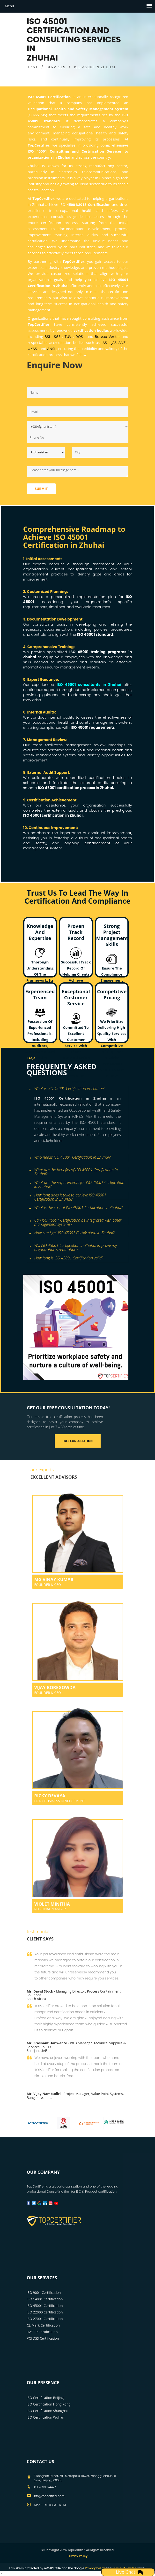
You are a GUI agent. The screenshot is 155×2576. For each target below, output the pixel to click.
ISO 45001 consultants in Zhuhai (89, 684)
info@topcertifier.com (49, 2496)
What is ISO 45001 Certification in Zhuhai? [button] (66, 1088)
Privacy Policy (77, 2556)
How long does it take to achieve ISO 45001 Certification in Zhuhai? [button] (67, 1195)
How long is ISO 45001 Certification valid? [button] (65, 1258)
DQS (79, 336)
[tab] (77, 1089)
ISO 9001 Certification (44, 2292)
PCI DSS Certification (43, 2338)
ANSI (51, 348)
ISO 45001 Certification (45, 2305)
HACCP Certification (42, 2331)
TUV (69, 336)
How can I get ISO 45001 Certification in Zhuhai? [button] (71, 1233)
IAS (105, 342)
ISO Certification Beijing (45, 2397)
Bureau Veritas (108, 336)
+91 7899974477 (45, 2487)
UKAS (33, 348)
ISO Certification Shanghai (47, 2410)
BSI (47, 336)
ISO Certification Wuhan (45, 2417)
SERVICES (56, 67)
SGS (58, 336)
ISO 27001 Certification (45, 2318)
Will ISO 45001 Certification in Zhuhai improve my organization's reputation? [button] (72, 1246)
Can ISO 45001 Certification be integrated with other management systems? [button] (75, 1221)
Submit (41, 488)
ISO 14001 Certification (45, 2299)
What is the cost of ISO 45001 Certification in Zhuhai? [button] (75, 1207)
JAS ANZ (119, 342)
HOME (32, 67)
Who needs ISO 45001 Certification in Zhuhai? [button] (69, 1157)
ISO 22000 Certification (45, 2312)
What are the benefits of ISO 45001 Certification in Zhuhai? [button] (73, 1170)
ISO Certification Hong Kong (49, 2404)
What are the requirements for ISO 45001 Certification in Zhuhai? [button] (76, 1183)
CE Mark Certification (43, 2325)
